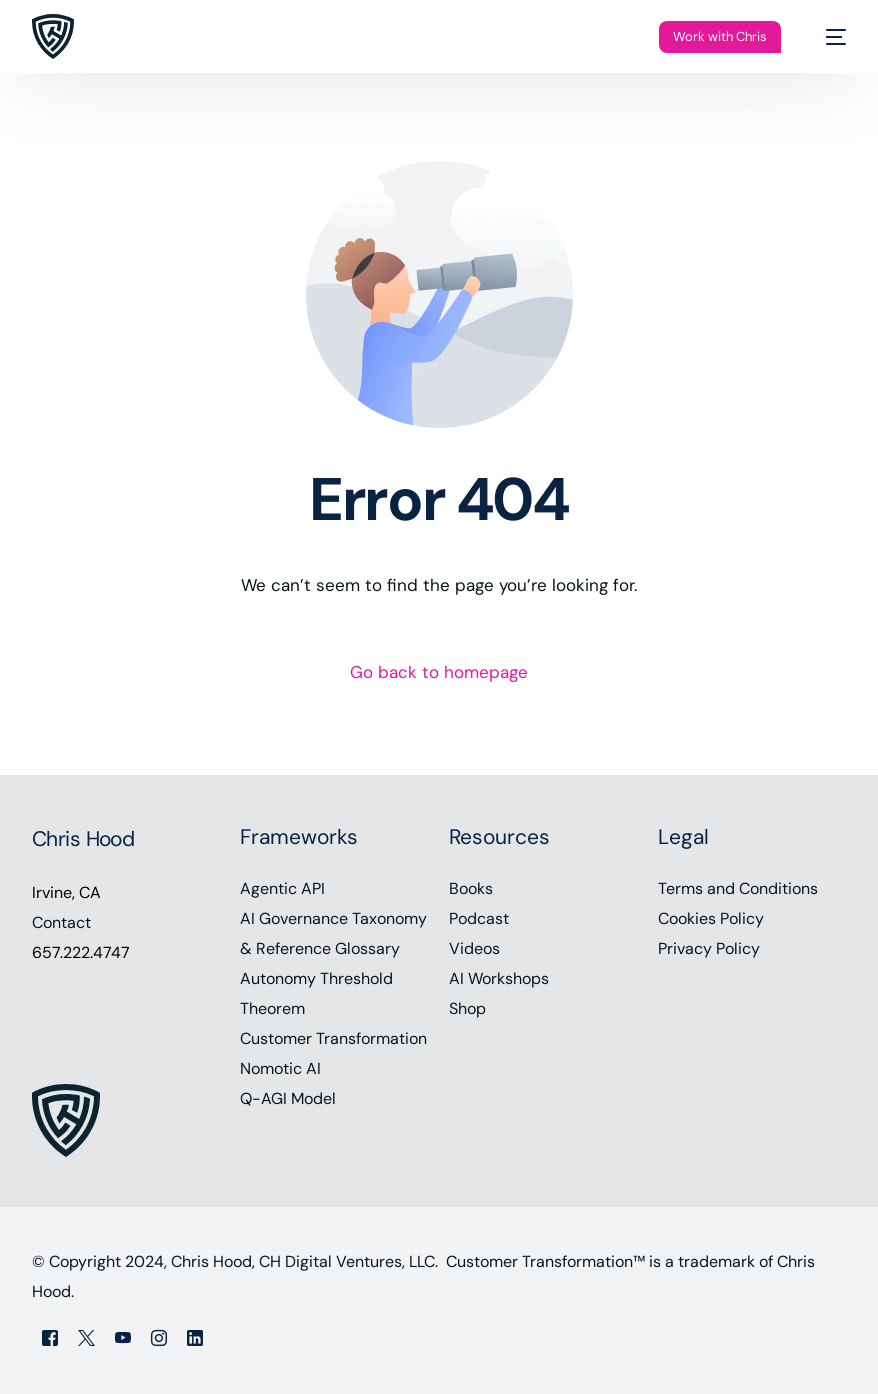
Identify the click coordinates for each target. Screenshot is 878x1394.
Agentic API (282, 888)
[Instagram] (159, 1337)
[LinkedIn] (195, 1337)
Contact (61, 922)
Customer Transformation (333, 1038)
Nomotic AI (280, 1068)
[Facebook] (50, 1337)
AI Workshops (499, 978)
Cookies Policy (711, 918)
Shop (467, 1008)
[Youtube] (123, 1337)
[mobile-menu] (826, 36)
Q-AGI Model (288, 1098)
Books (471, 888)
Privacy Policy (709, 948)
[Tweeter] (86, 1337)
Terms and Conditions (738, 888)
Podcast (479, 918)
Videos (474, 948)
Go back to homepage (439, 672)
